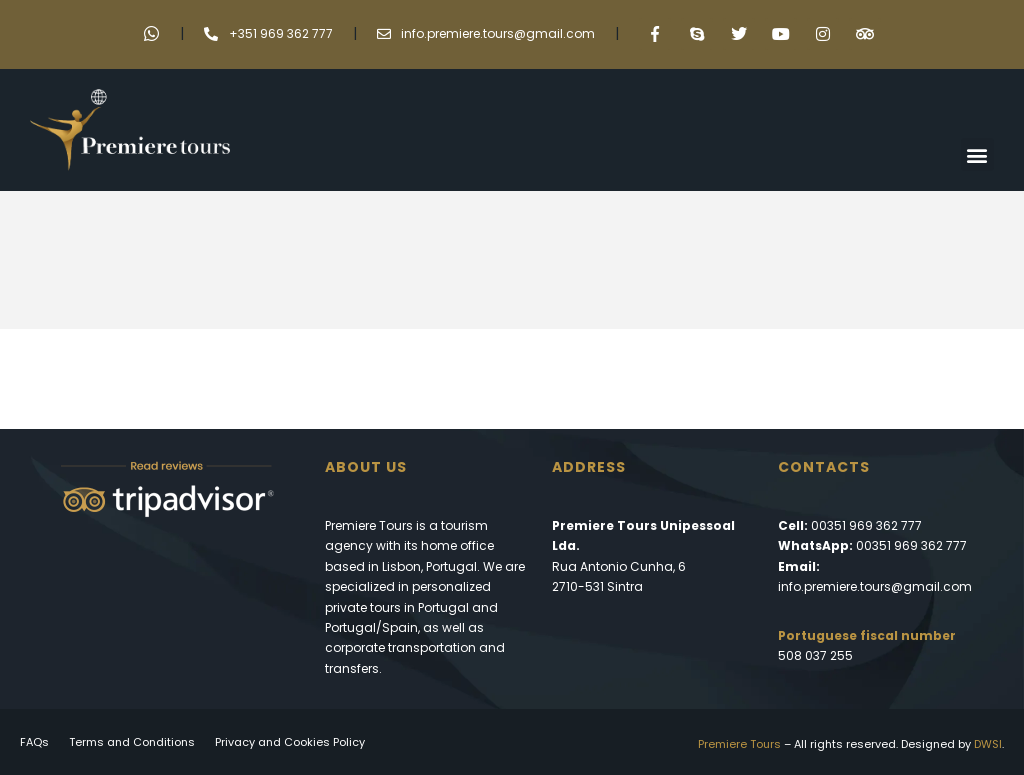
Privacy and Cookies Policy (290, 742)
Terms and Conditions (132, 742)
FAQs (34, 742)
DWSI (988, 744)
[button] (977, 154)
